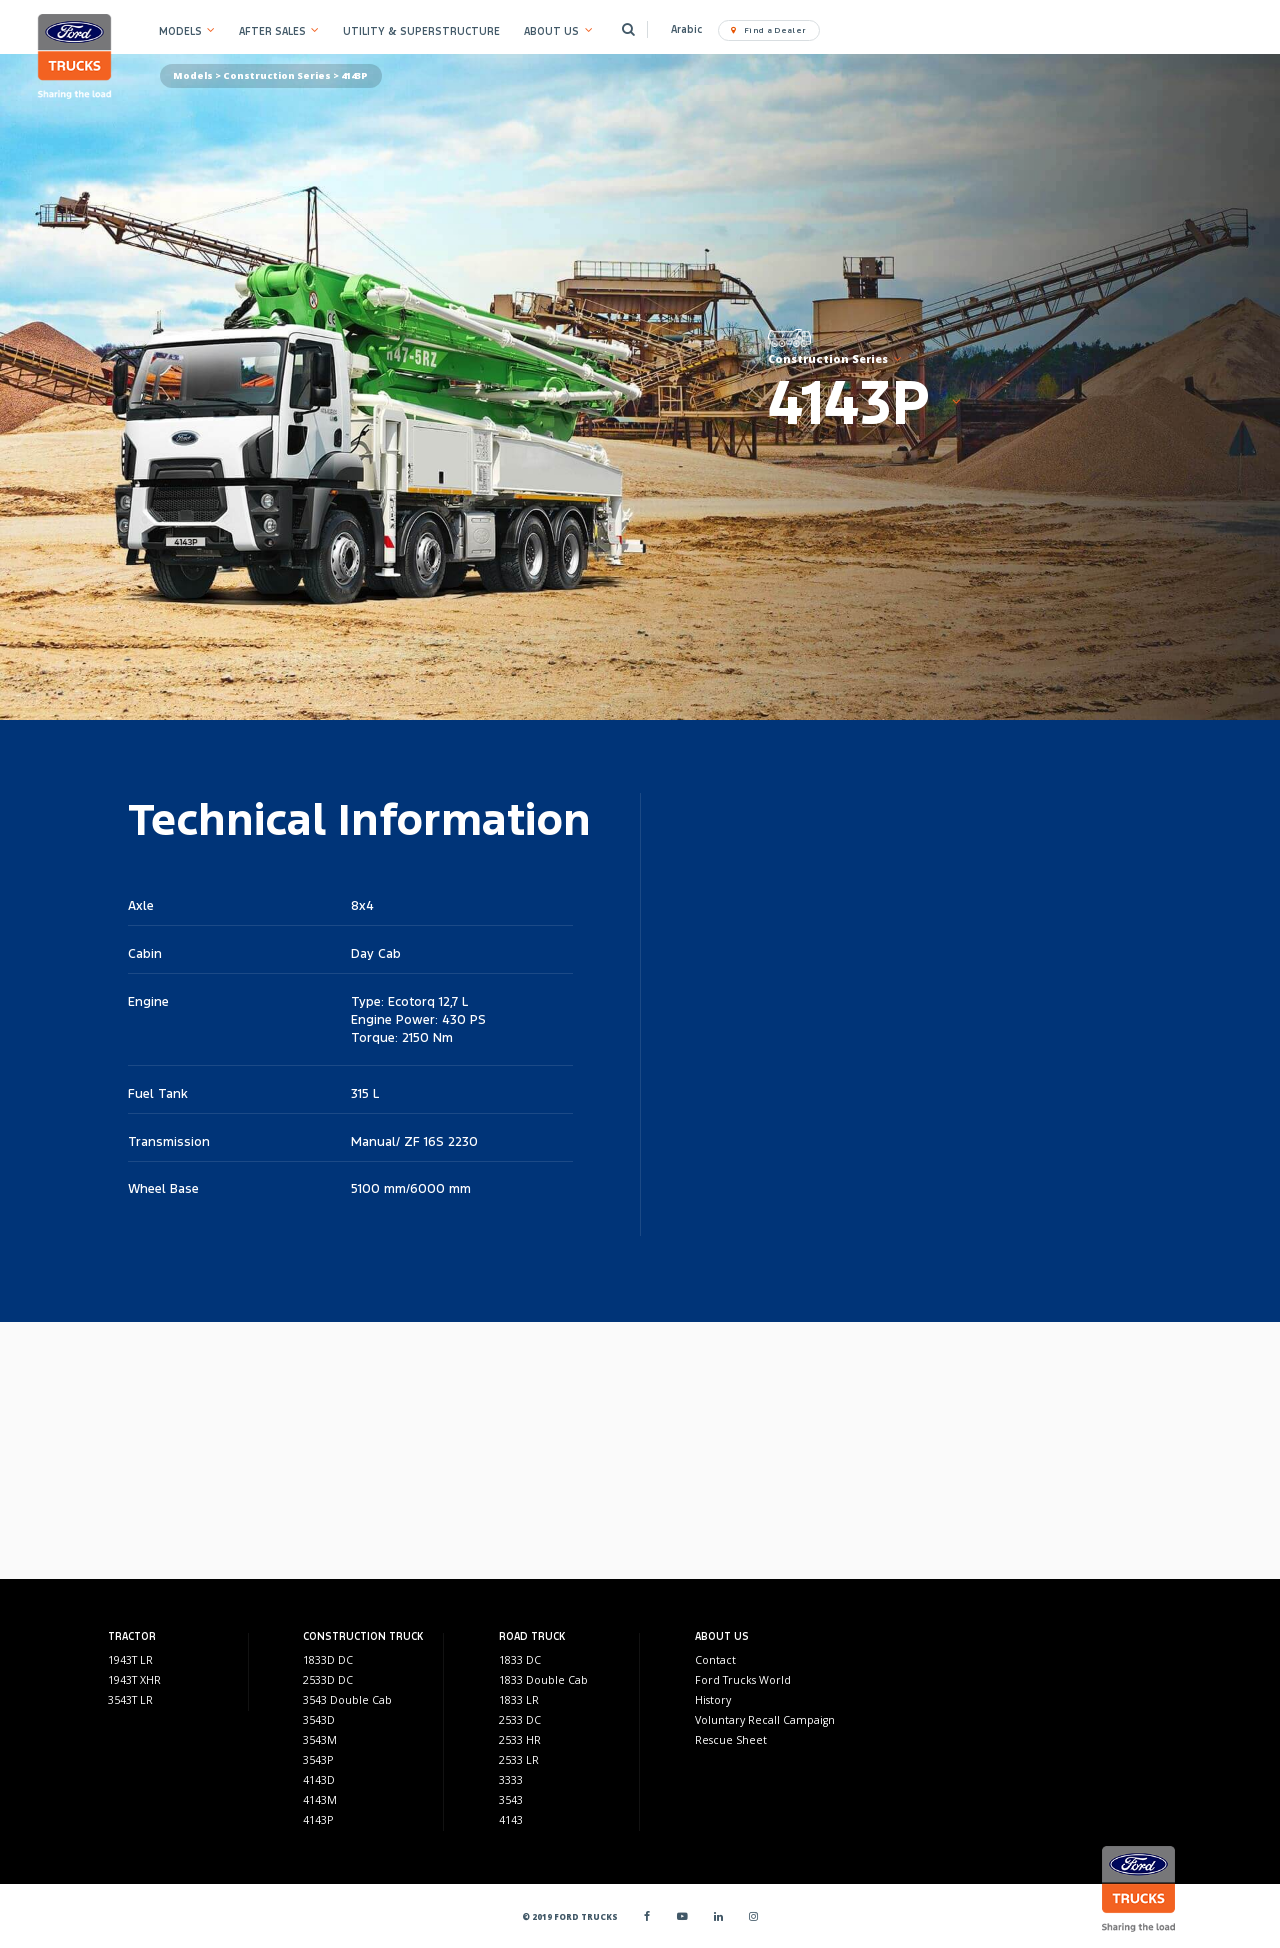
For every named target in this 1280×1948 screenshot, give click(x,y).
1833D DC (328, 1660)
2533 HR (520, 1740)
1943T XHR (134, 1680)
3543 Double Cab (347, 1700)
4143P (318, 1820)
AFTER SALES (272, 31)
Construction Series (277, 75)
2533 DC (520, 1720)
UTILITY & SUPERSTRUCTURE (421, 31)
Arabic (686, 29)
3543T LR (130, 1700)
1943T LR (130, 1660)
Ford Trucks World (743, 1680)
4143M (320, 1800)
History (713, 1700)
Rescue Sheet (731, 1740)
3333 (511, 1780)
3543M (320, 1740)
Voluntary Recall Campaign (765, 1720)
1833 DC (520, 1660)
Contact (715, 1660)
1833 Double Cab (543, 1680)
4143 (511, 1820)
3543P (318, 1760)
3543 (511, 1800)
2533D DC (328, 1680)
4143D (319, 1780)
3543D (319, 1720)
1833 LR (519, 1700)
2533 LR (519, 1760)
